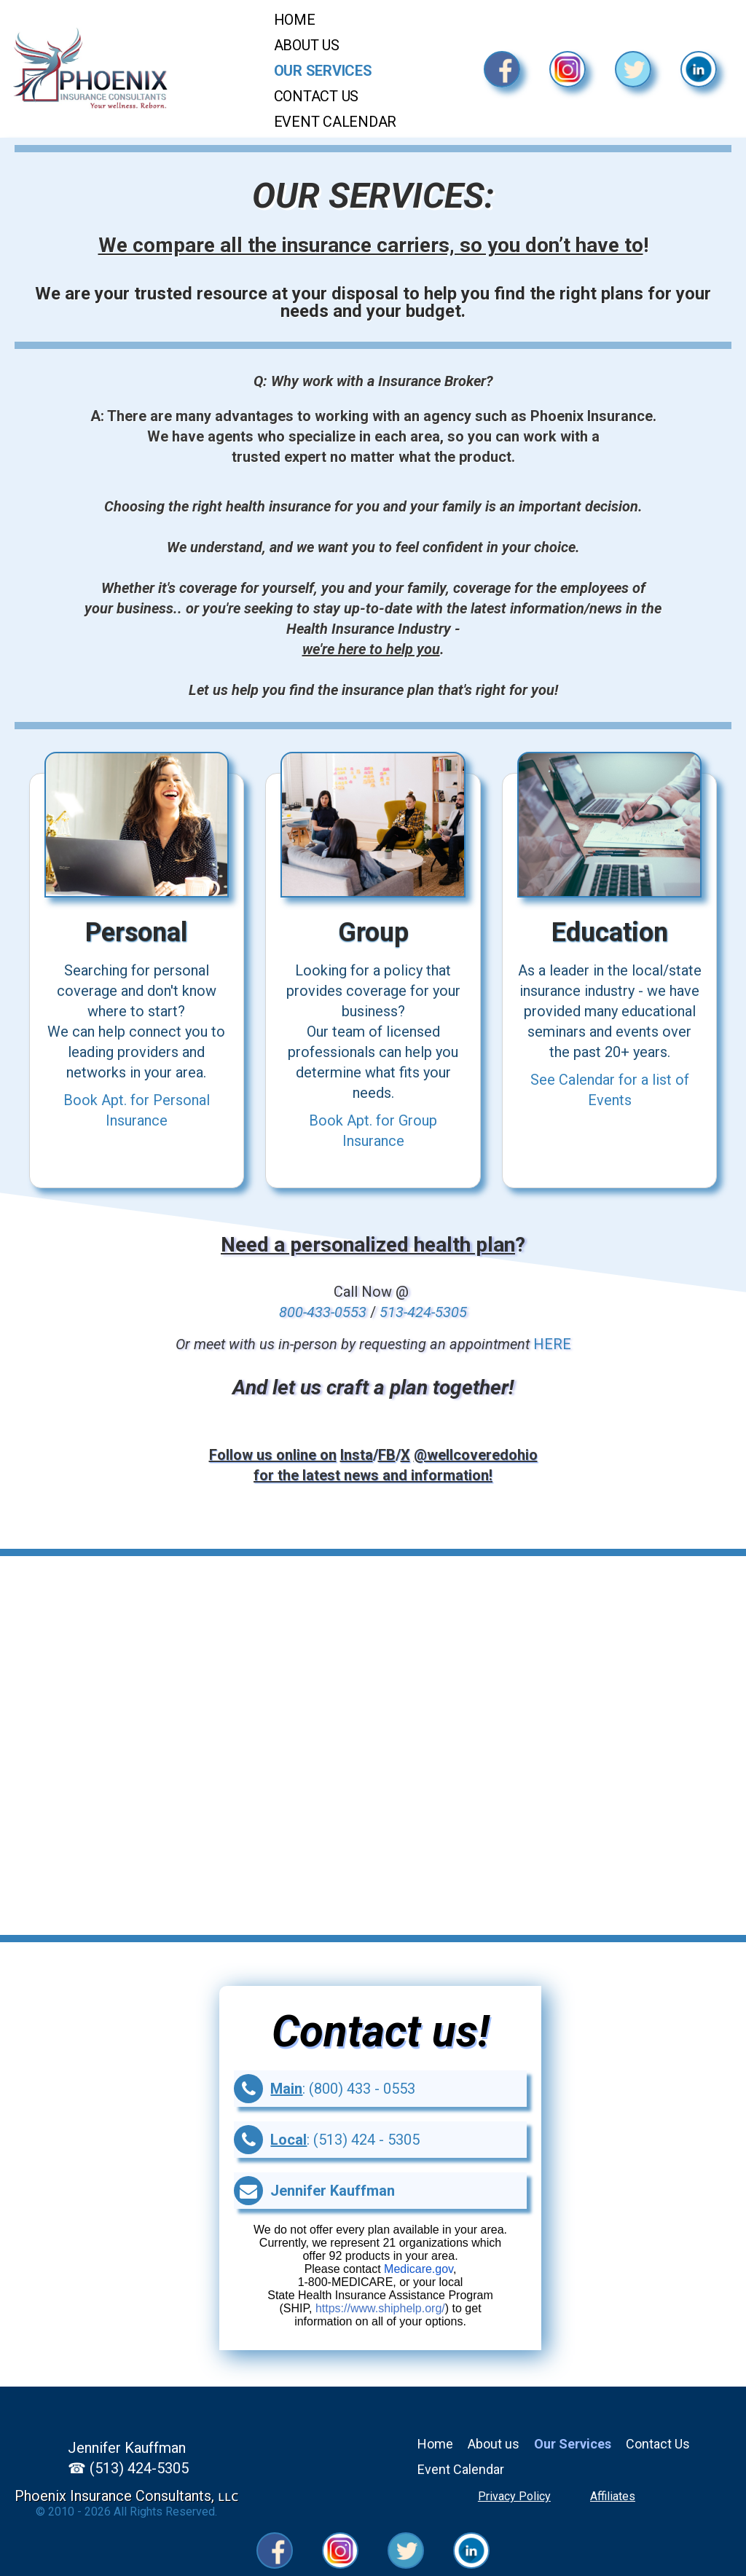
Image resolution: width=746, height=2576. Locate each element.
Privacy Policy (514, 2496)
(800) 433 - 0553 (362, 2088)
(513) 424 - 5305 (366, 2139)
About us (493, 2443)
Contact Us (316, 96)
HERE (552, 1344)
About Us (306, 45)
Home (294, 19)
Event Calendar (335, 121)
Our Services (323, 70)
